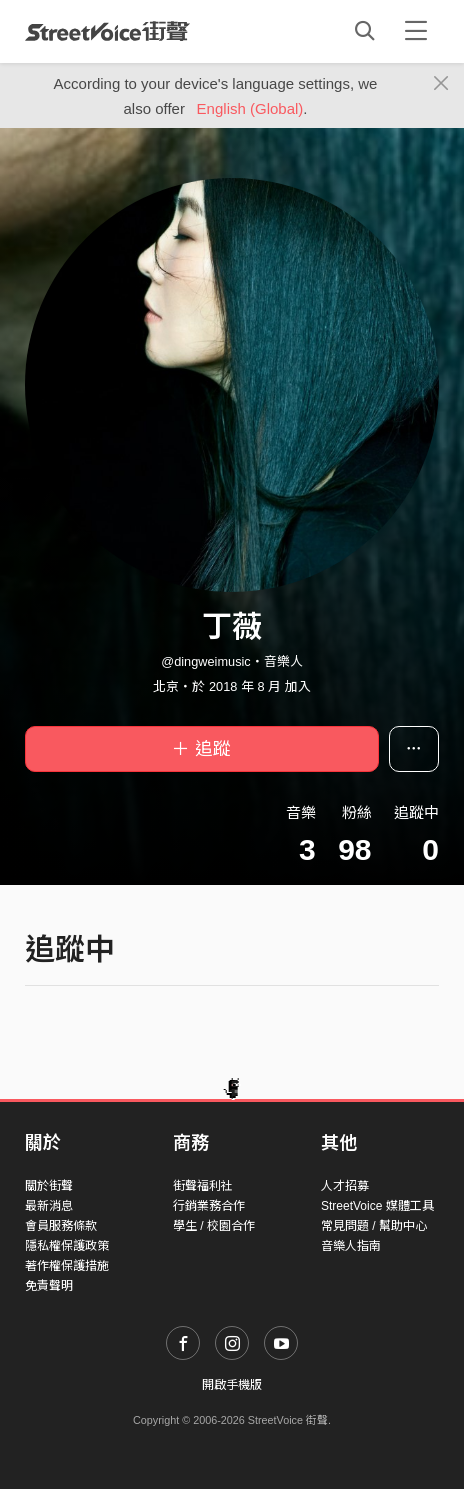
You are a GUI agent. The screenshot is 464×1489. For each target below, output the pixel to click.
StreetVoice (107, 31)
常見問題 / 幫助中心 (374, 1226)
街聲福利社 (203, 1186)
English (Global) (250, 108)
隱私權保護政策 (67, 1246)
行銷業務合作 (209, 1206)
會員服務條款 (61, 1226)
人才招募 (345, 1186)
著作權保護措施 (67, 1266)
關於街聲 (49, 1186)
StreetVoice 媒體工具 (377, 1206)
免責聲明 (49, 1286)
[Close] (441, 84)
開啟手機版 (232, 1385)
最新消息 (49, 1206)
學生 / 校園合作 (214, 1226)
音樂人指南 (351, 1246)
